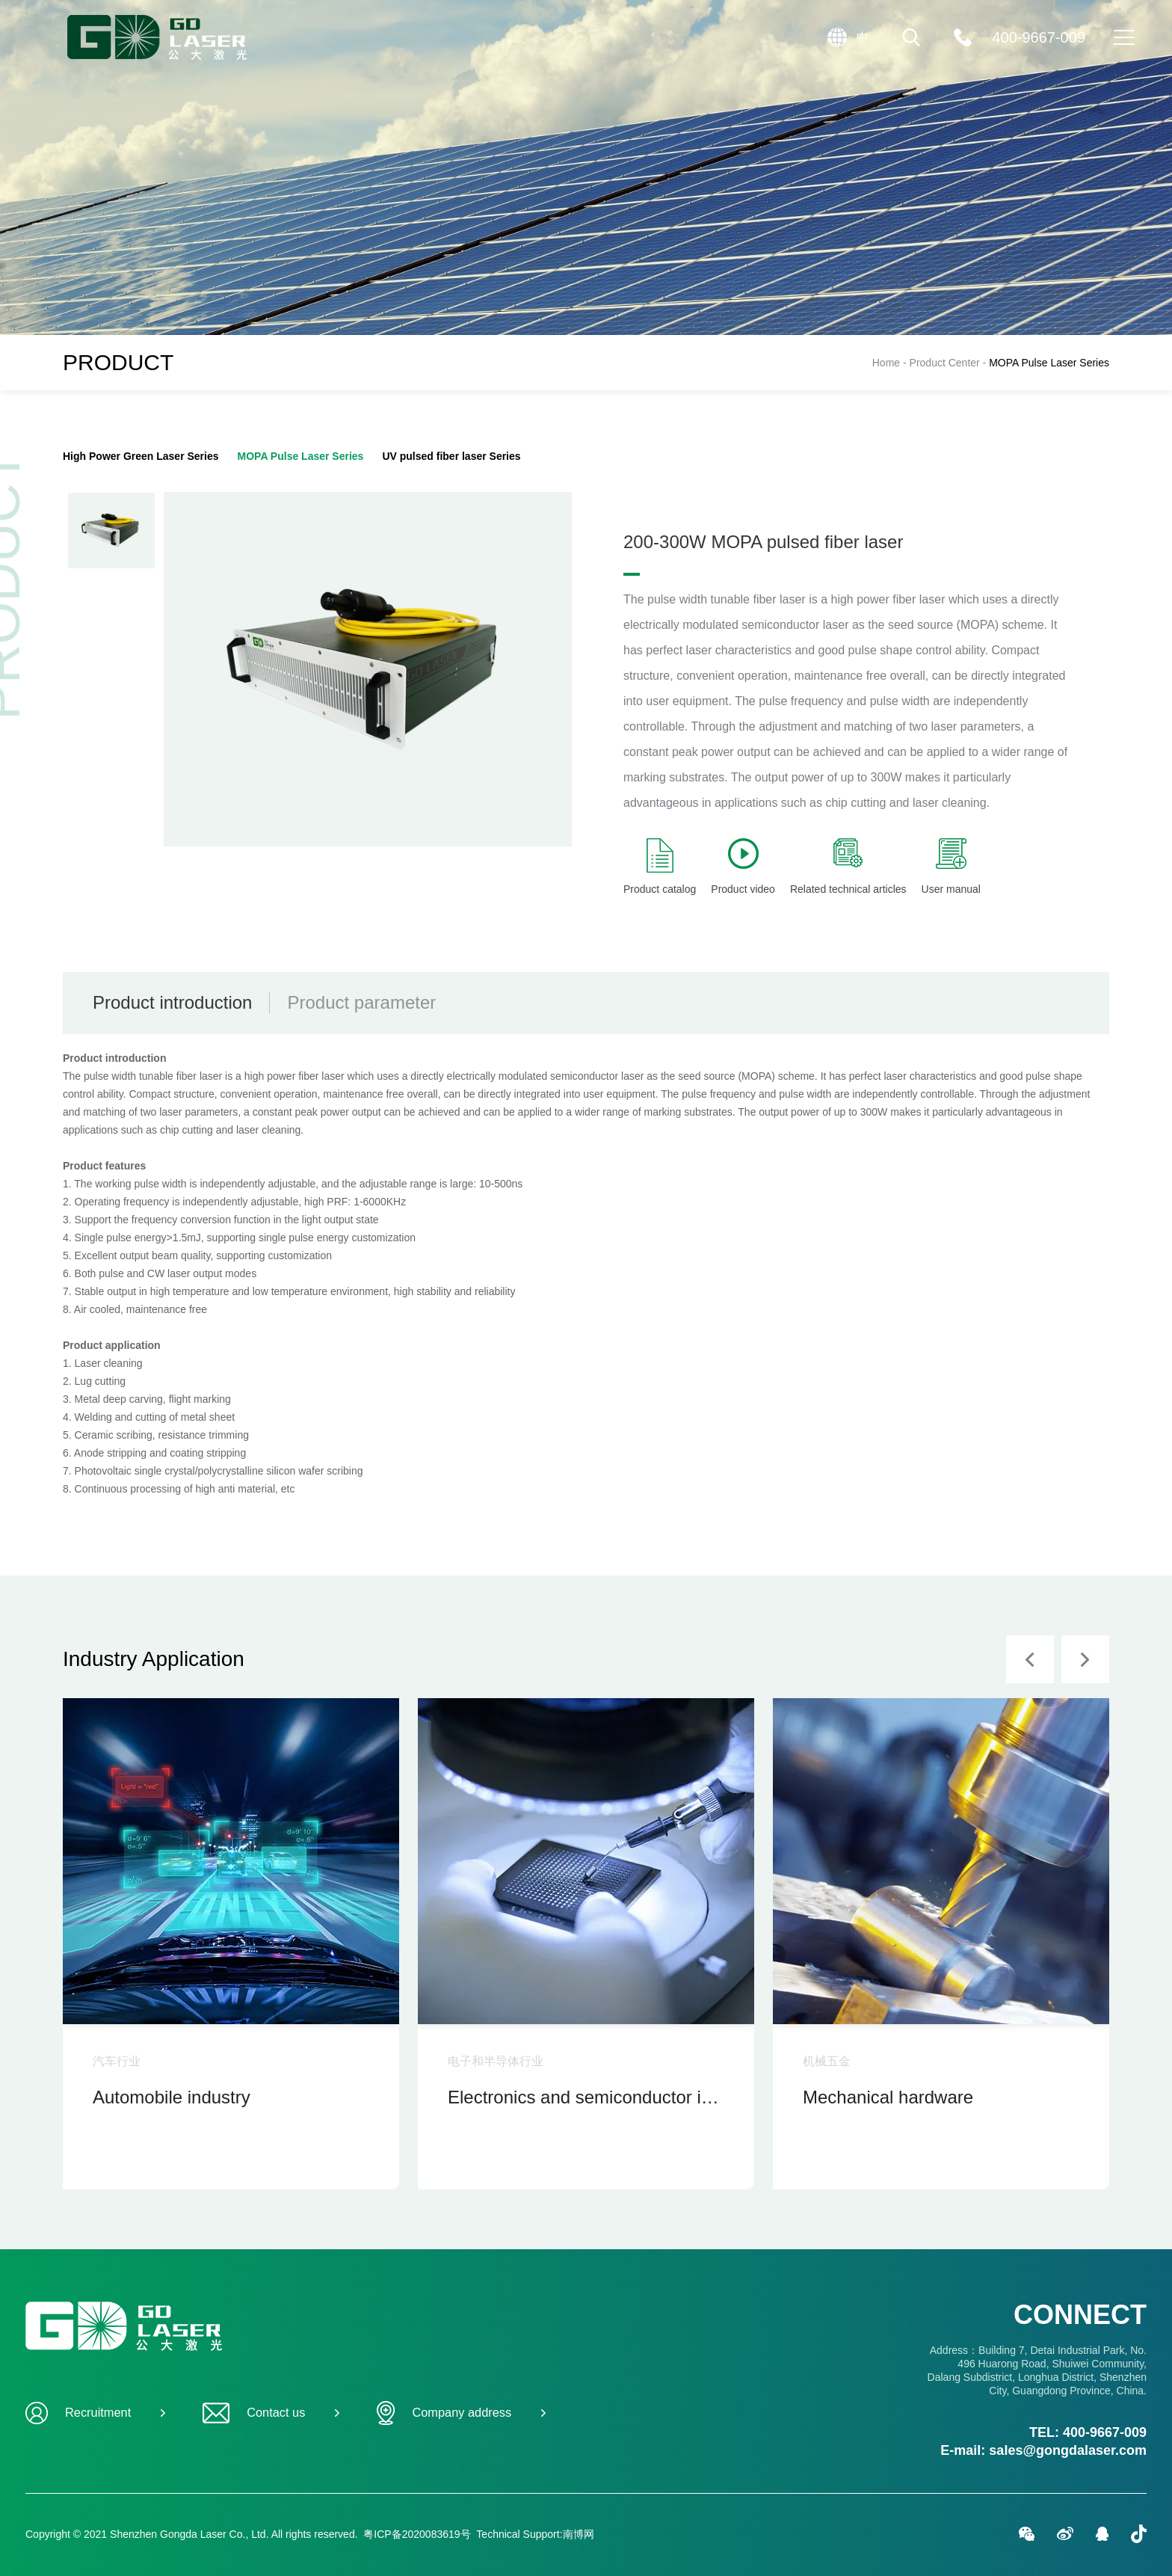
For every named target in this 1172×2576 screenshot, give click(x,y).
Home (886, 363)
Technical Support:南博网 (534, 2534)
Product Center (950, 363)
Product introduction (172, 1002)
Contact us (271, 2413)
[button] (1030, 1659)
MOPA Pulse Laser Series (1049, 363)
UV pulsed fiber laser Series (451, 456)
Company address (461, 2413)
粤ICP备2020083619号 (416, 2534)
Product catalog (659, 866)
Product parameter (361, 1002)
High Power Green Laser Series (141, 456)
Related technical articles (848, 866)
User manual (951, 866)
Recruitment (95, 2413)
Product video (743, 866)
